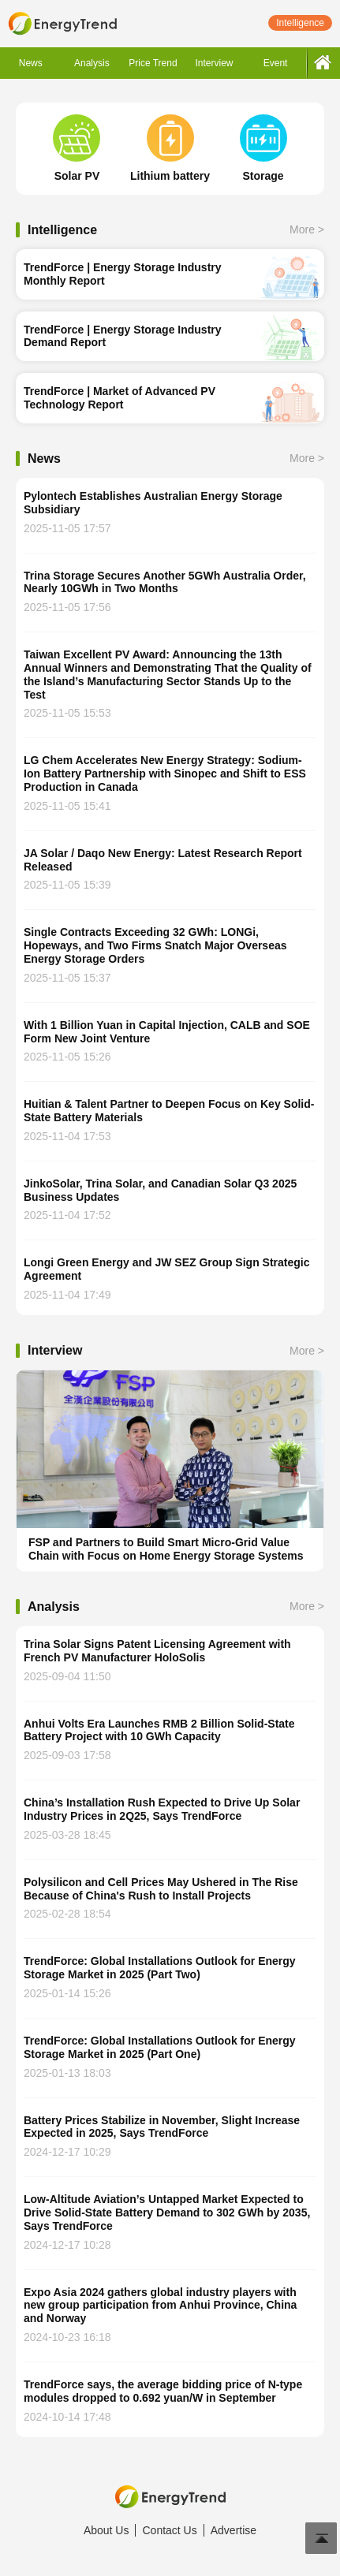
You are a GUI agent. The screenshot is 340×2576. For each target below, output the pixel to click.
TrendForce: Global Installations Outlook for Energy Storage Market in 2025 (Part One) (160, 2047)
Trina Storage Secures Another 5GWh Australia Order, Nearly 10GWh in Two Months (165, 582)
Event (275, 63)
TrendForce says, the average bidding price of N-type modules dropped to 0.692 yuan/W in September (163, 2391)
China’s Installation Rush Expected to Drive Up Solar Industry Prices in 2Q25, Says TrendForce (162, 1809)
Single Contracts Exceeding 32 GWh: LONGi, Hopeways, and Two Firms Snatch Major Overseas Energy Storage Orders (155, 945)
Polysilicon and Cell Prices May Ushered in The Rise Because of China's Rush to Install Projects (161, 1889)
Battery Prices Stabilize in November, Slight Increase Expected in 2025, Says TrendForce (162, 2127)
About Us (106, 2530)
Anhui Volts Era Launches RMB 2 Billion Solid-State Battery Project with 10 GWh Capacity (159, 1730)
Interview (215, 63)
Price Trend (153, 63)
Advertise (233, 2530)
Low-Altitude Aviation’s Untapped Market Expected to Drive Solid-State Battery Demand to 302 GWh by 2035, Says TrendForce (167, 2212)
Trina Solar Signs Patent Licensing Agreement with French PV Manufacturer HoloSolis (157, 1651)
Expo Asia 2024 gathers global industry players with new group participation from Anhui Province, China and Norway (160, 2305)
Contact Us (169, 2530)
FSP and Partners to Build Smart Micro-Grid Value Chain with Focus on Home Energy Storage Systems (166, 1549)
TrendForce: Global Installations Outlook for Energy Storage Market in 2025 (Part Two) (160, 1968)
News (31, 63)
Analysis (92, 63)
